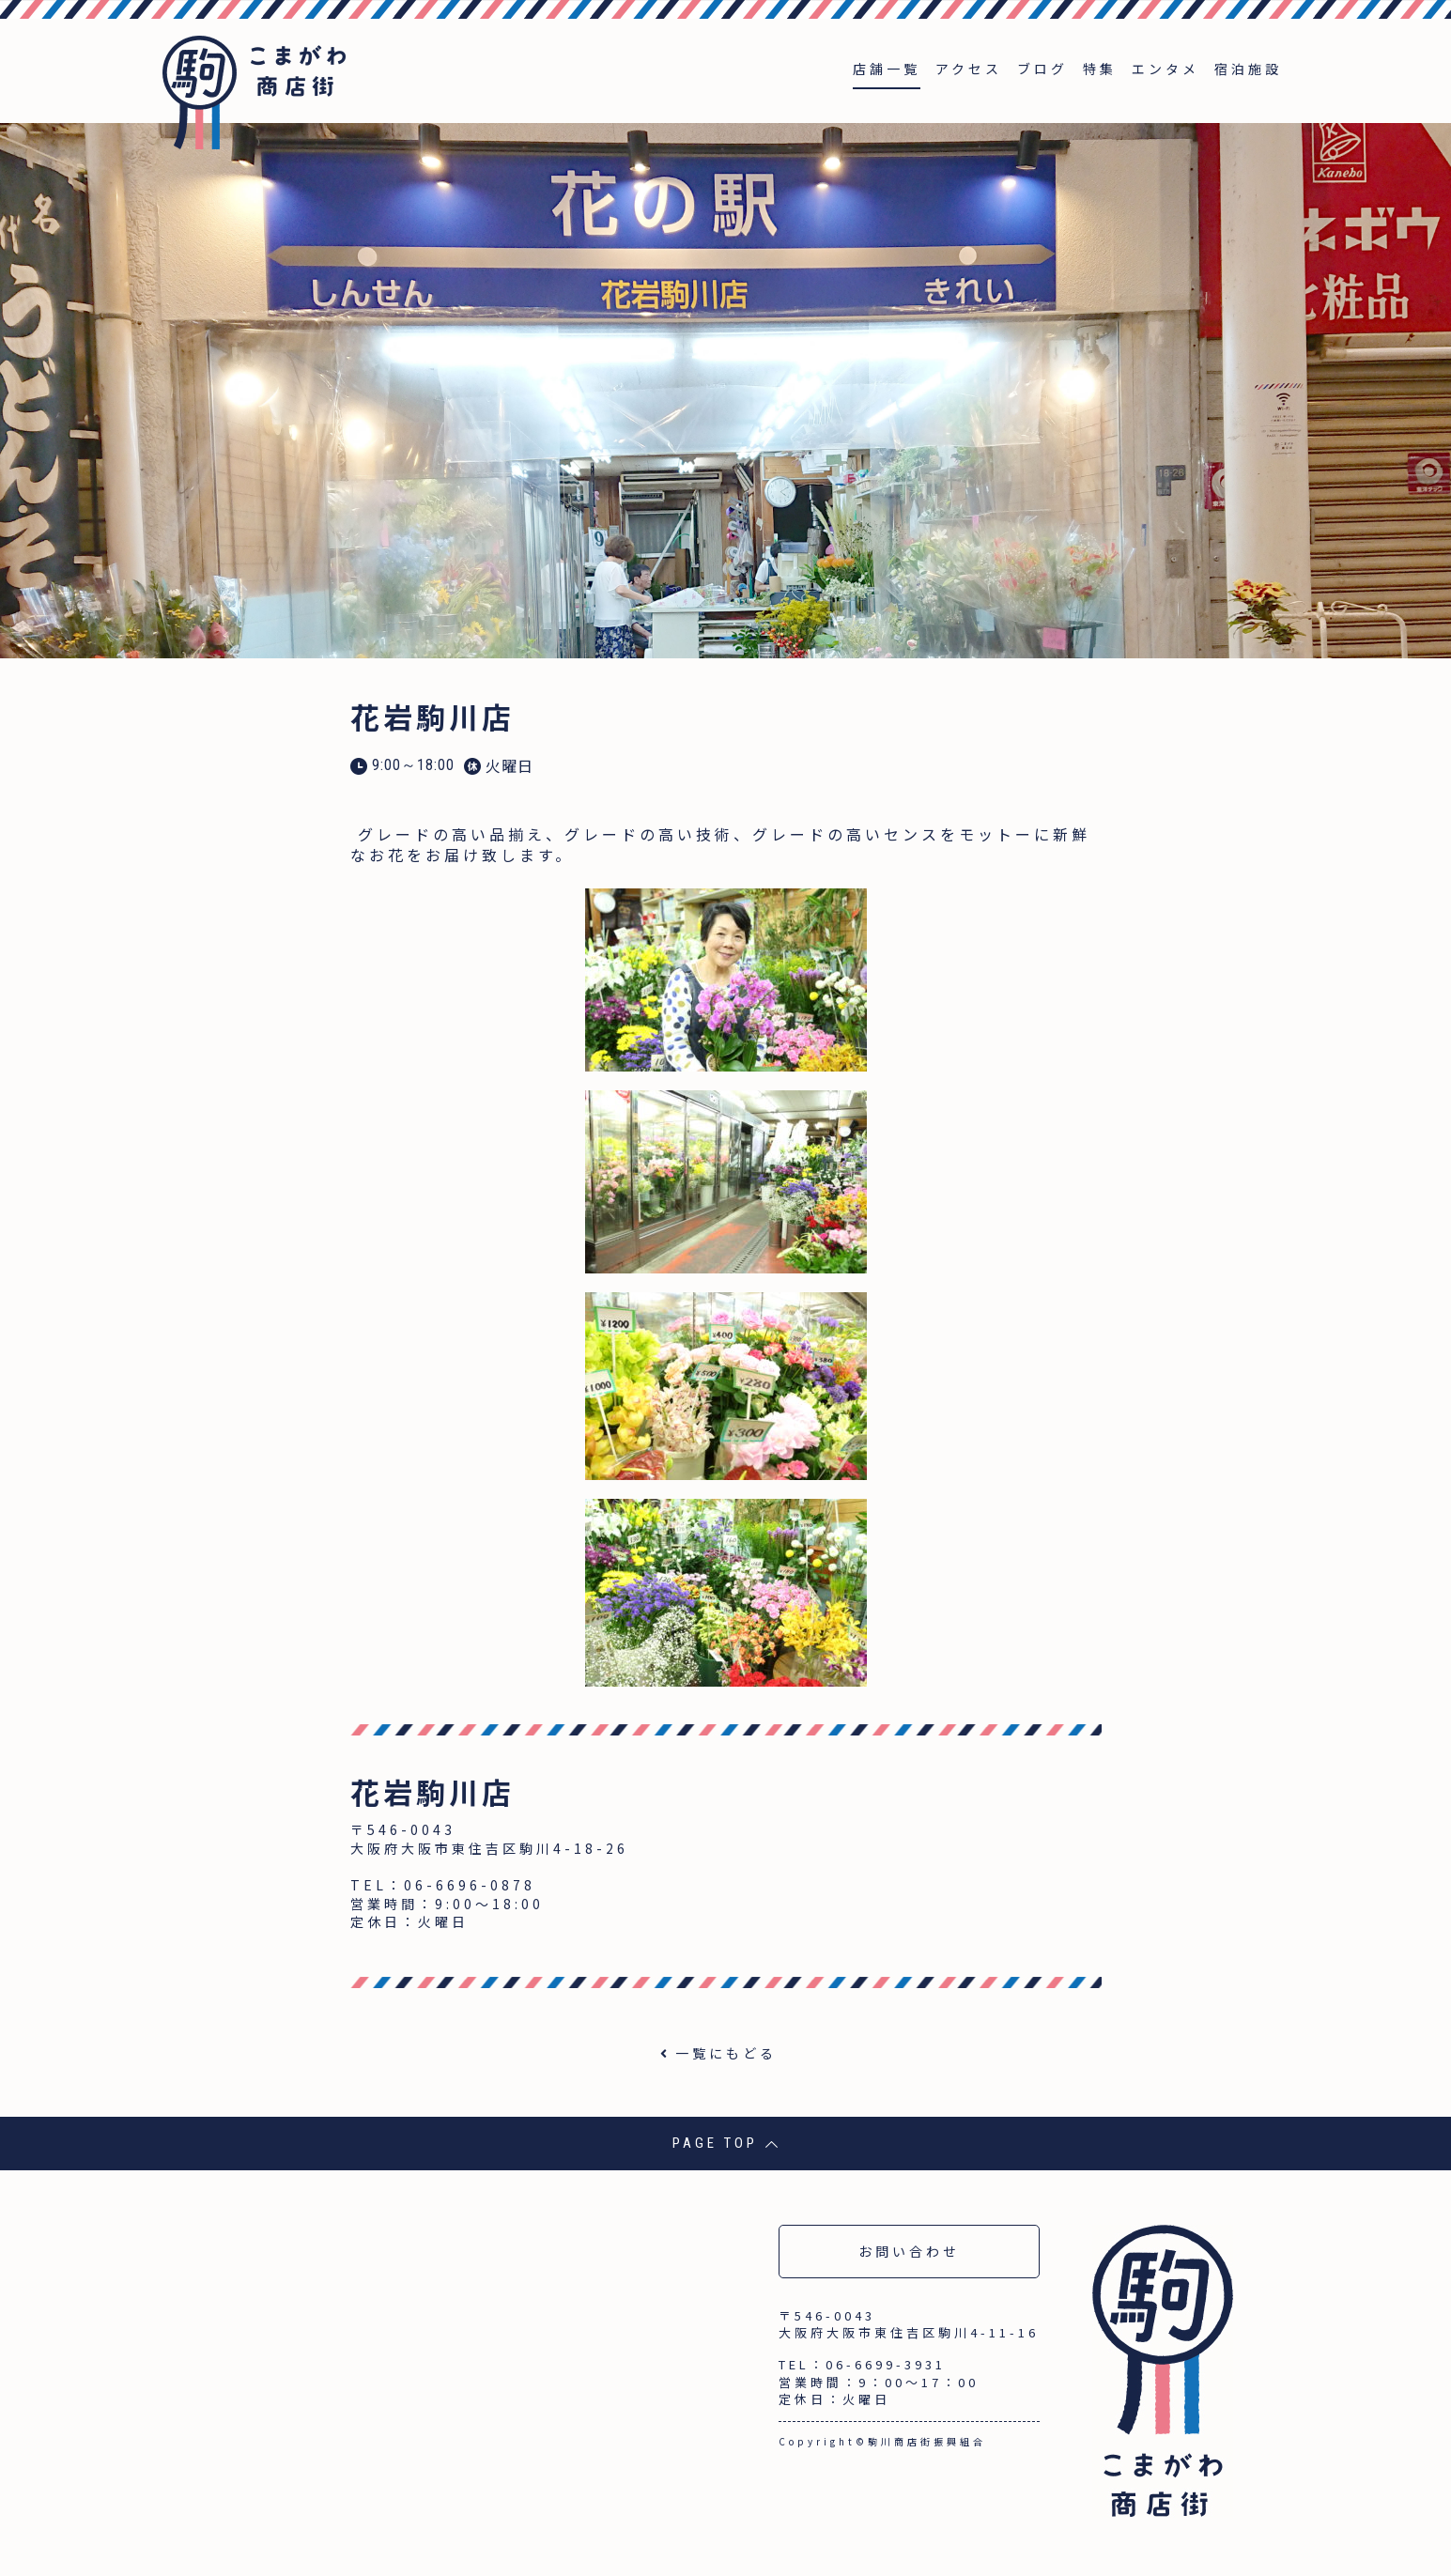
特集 (1100, 68)
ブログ (1042, 68)
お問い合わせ (909, 2251)
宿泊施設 (1248, 68)
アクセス (968, 68)
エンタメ (1165, 68)
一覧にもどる (726, 2053)
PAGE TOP (725, 2143)
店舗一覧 (886, 68)
